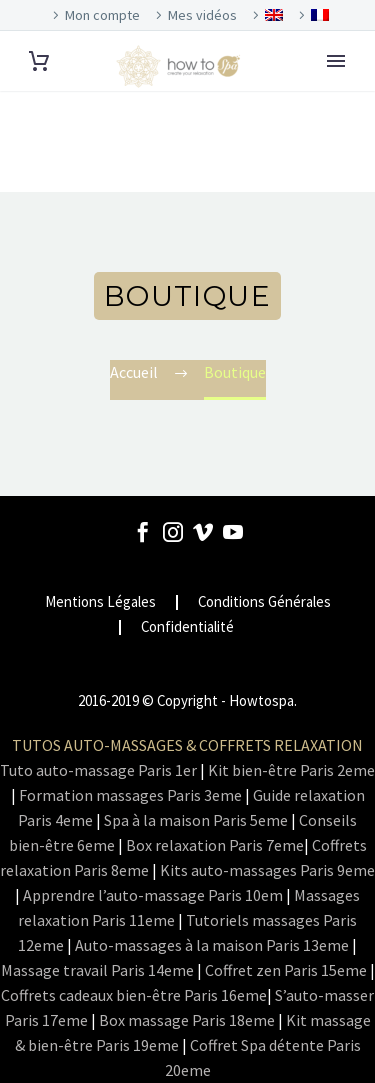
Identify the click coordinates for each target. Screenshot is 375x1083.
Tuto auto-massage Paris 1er (98, 770)
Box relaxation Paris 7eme (215, 845)
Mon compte (102, 15)
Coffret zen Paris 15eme (286, 970)
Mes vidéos (202, 15)
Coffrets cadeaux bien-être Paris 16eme (134, 995)
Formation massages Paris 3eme (130, 795)
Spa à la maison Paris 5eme (196, 820)
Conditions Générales (264, 602)
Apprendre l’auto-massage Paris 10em (153, 895)
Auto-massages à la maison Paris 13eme (212, 945)
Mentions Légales (100, 602)
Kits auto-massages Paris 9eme (267, 870)
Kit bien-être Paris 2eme (291, 770)
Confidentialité (187, 627)
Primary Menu (336, 61)
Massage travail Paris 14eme (97, 970)
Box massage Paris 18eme (187, 1020)
